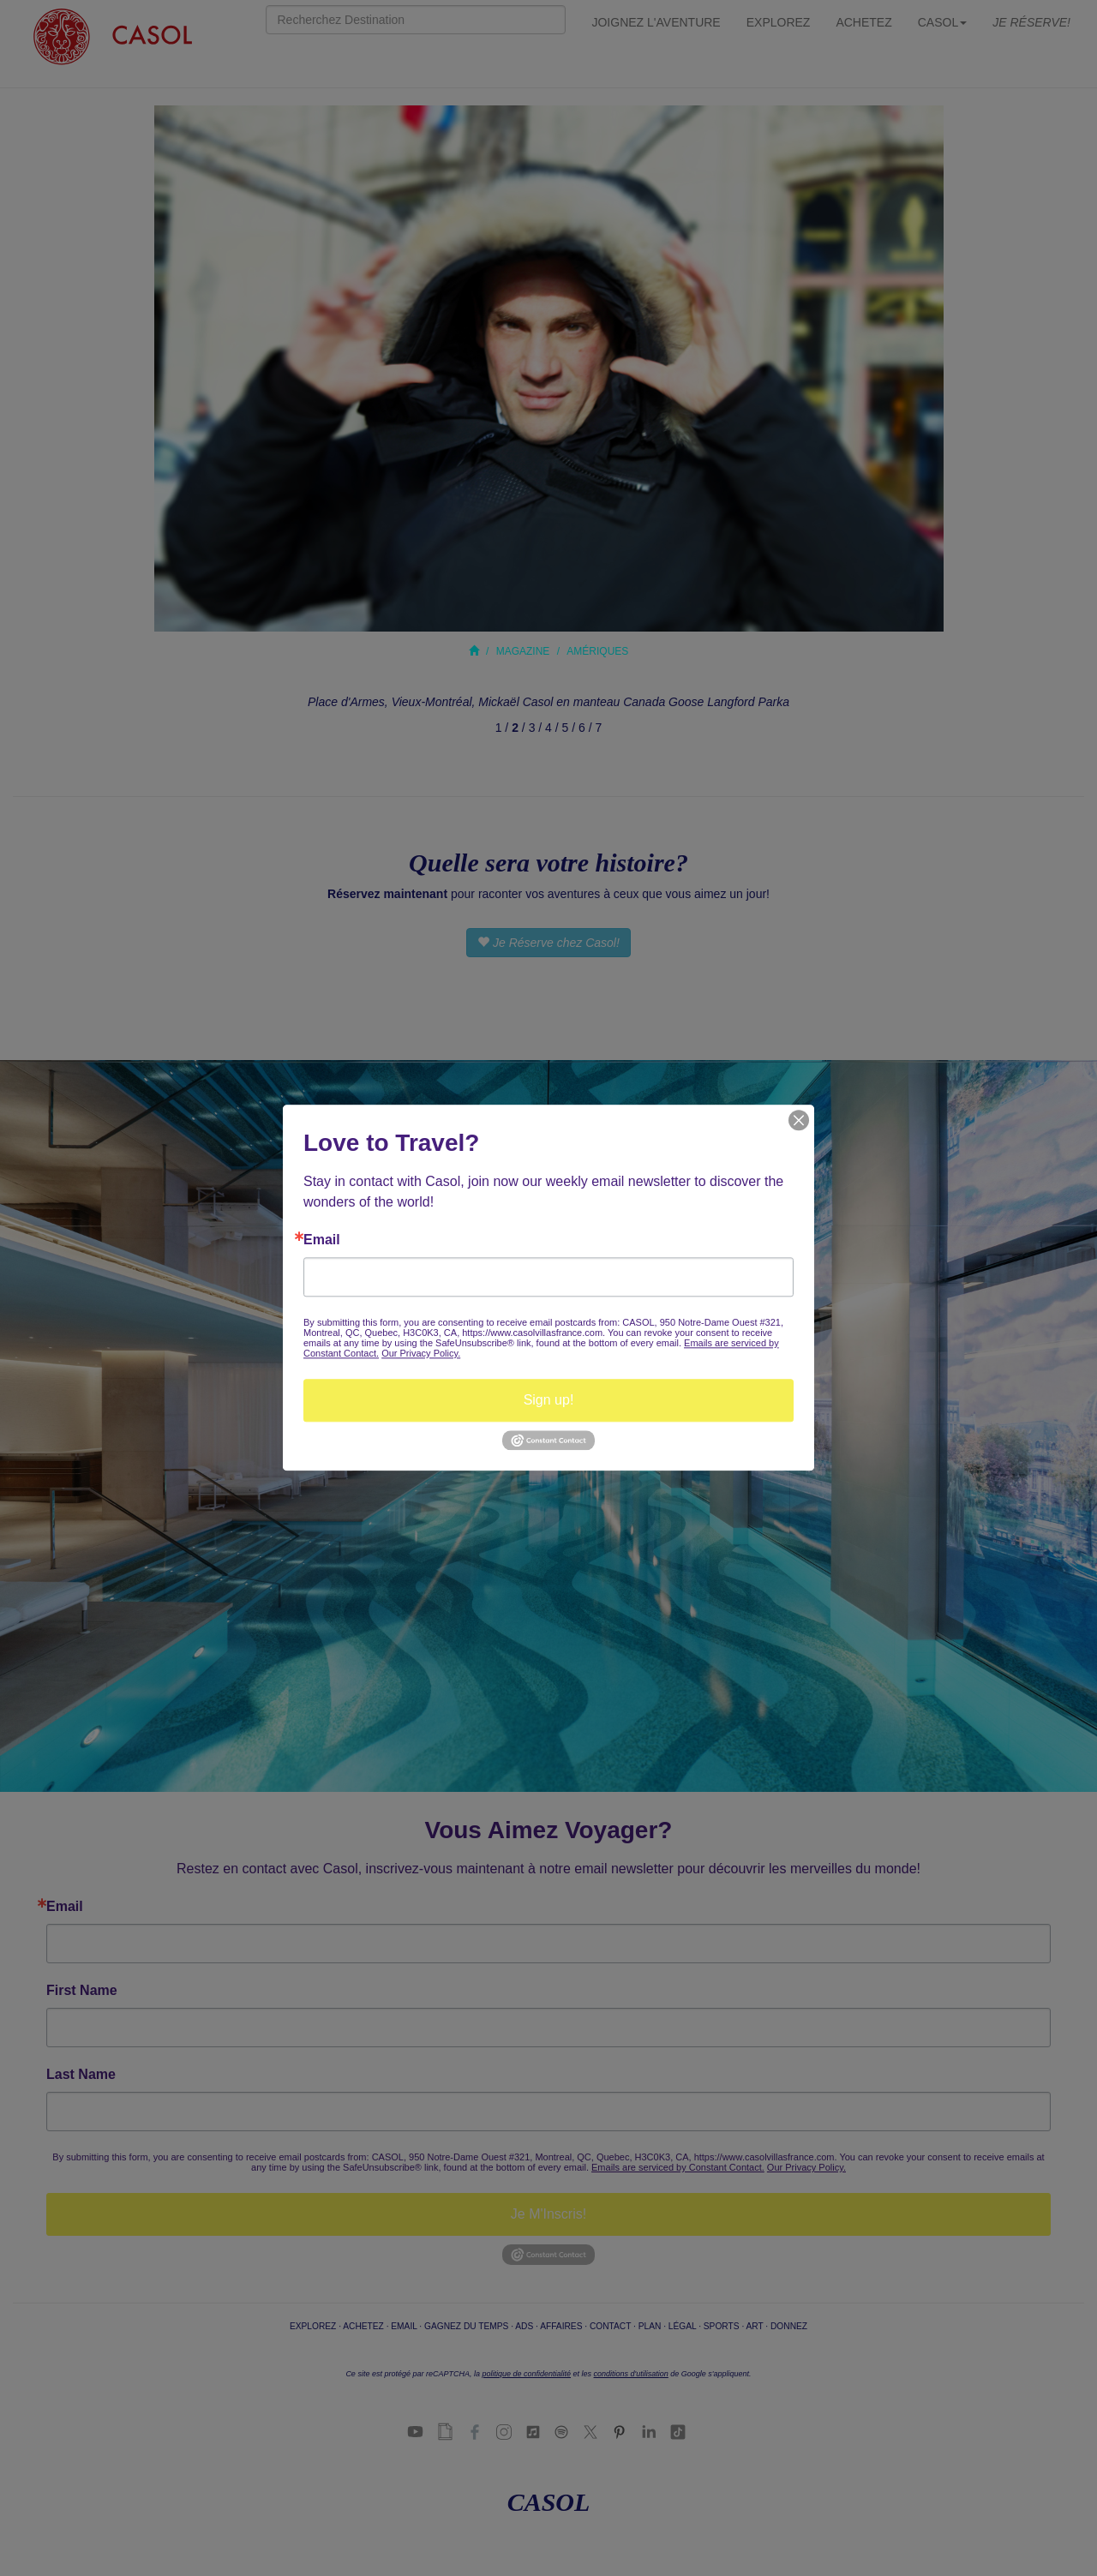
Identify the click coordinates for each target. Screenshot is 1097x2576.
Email (321, 1240)
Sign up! (549, 1400)
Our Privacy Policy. (420, 1353)
